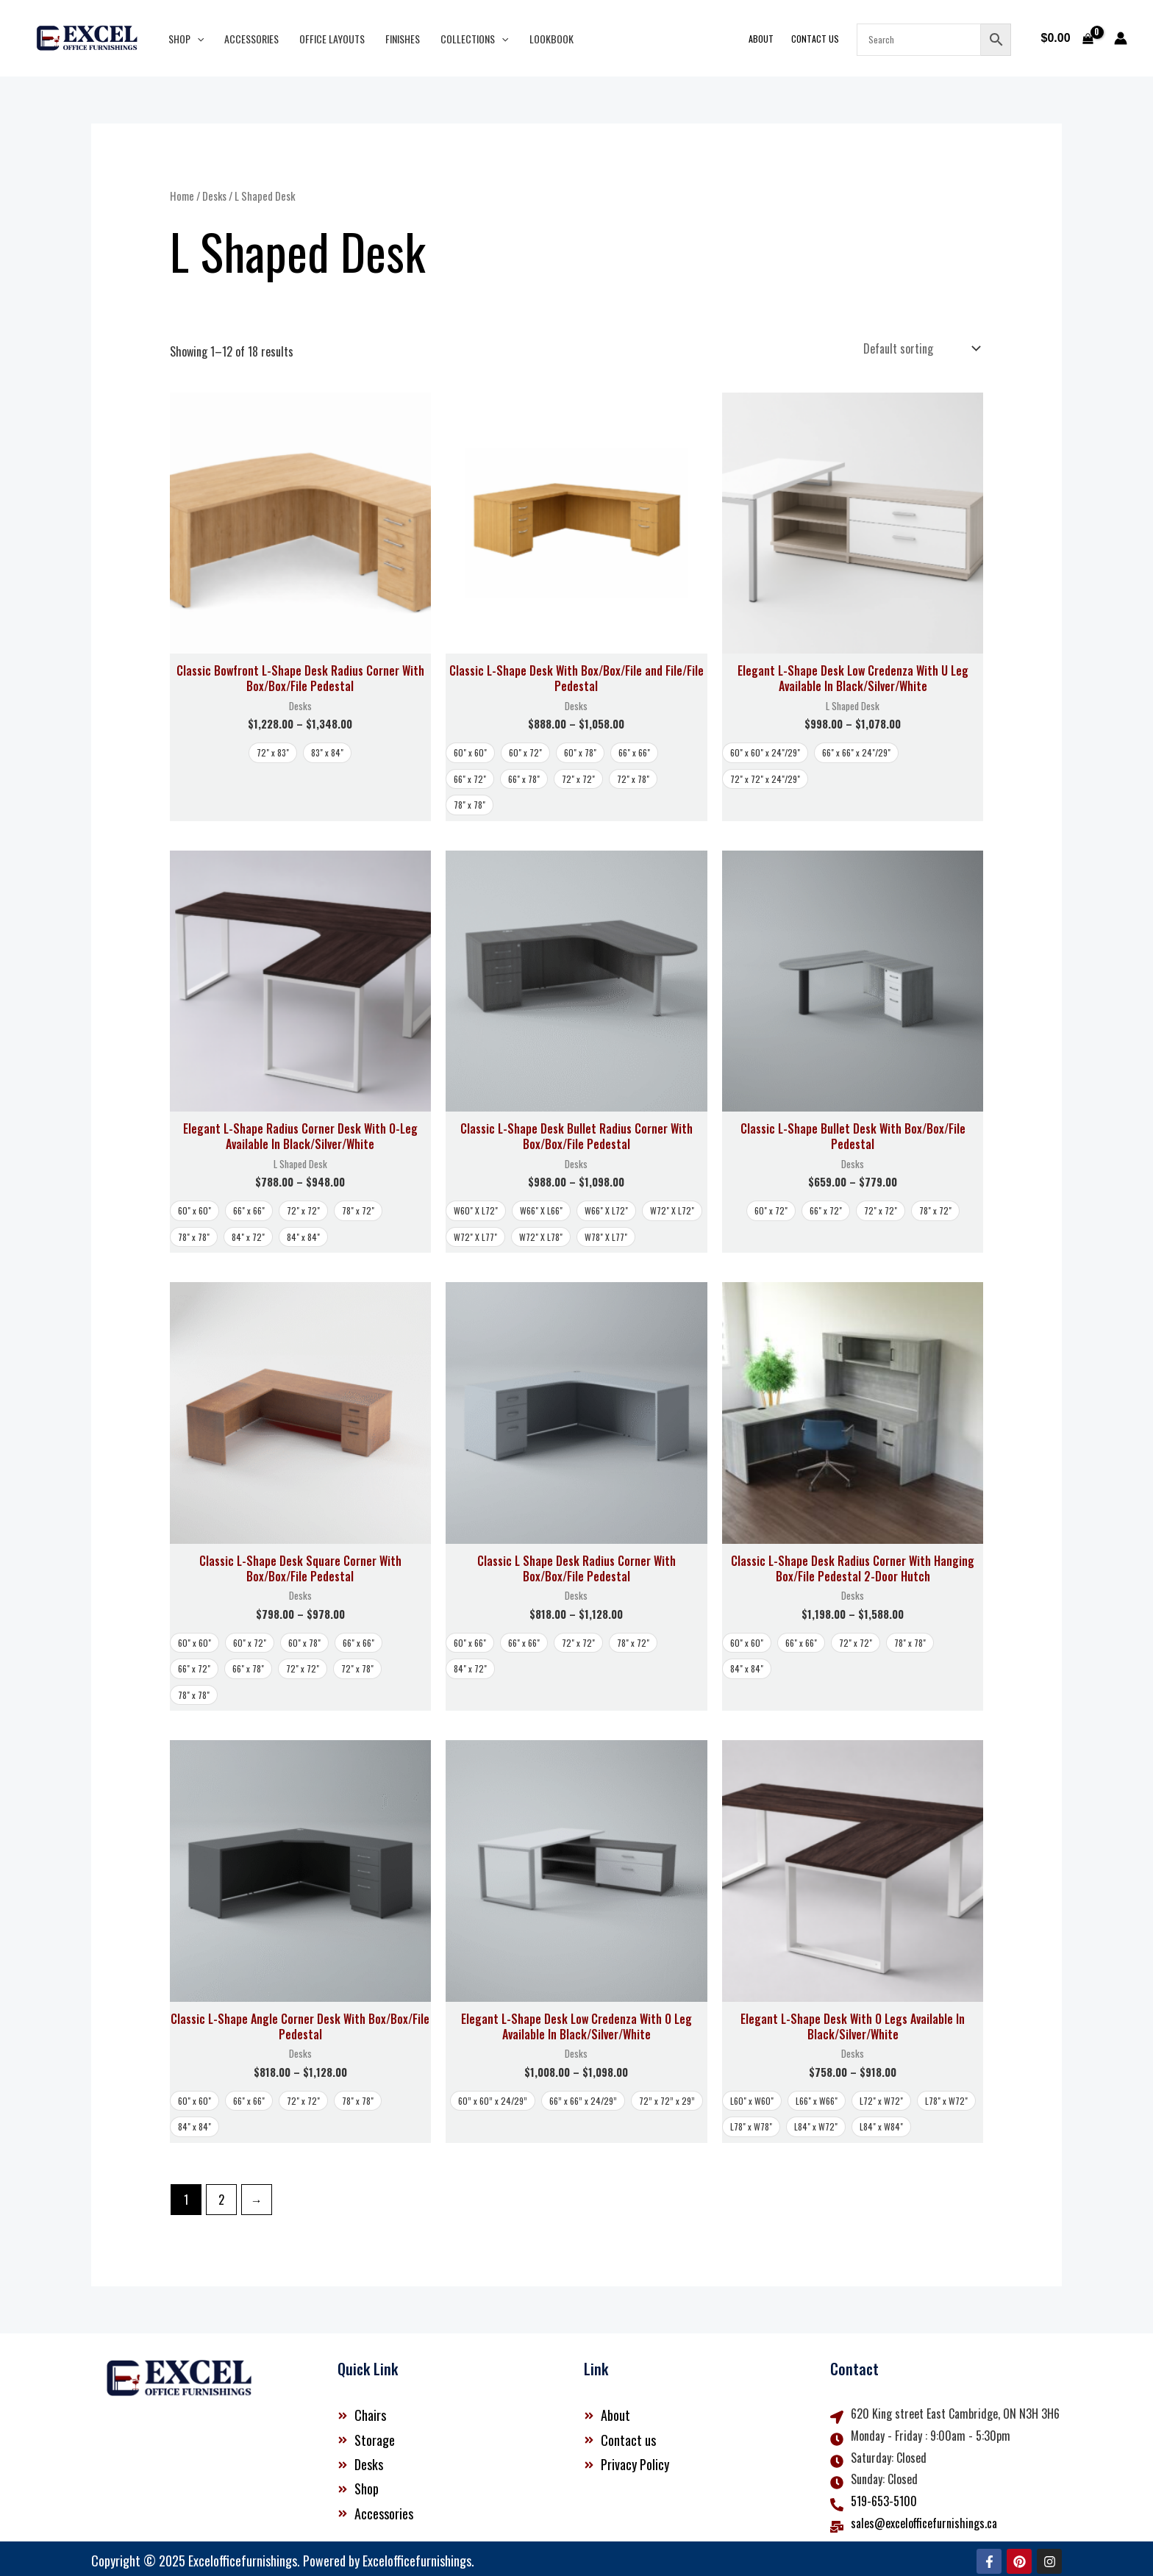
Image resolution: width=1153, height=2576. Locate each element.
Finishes (402, 38)
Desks (214, 195)
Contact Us (815, 38)
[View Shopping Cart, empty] (1067, 38)
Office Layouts (332, 38)
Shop (186, 38)
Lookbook (551, 38)
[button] (197, 38)
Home (182, 195)
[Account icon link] (1120, 38)
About (761, 38)
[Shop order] (920, 346)
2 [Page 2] (221, 2194)
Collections (474, 38)
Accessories (251, 38)
